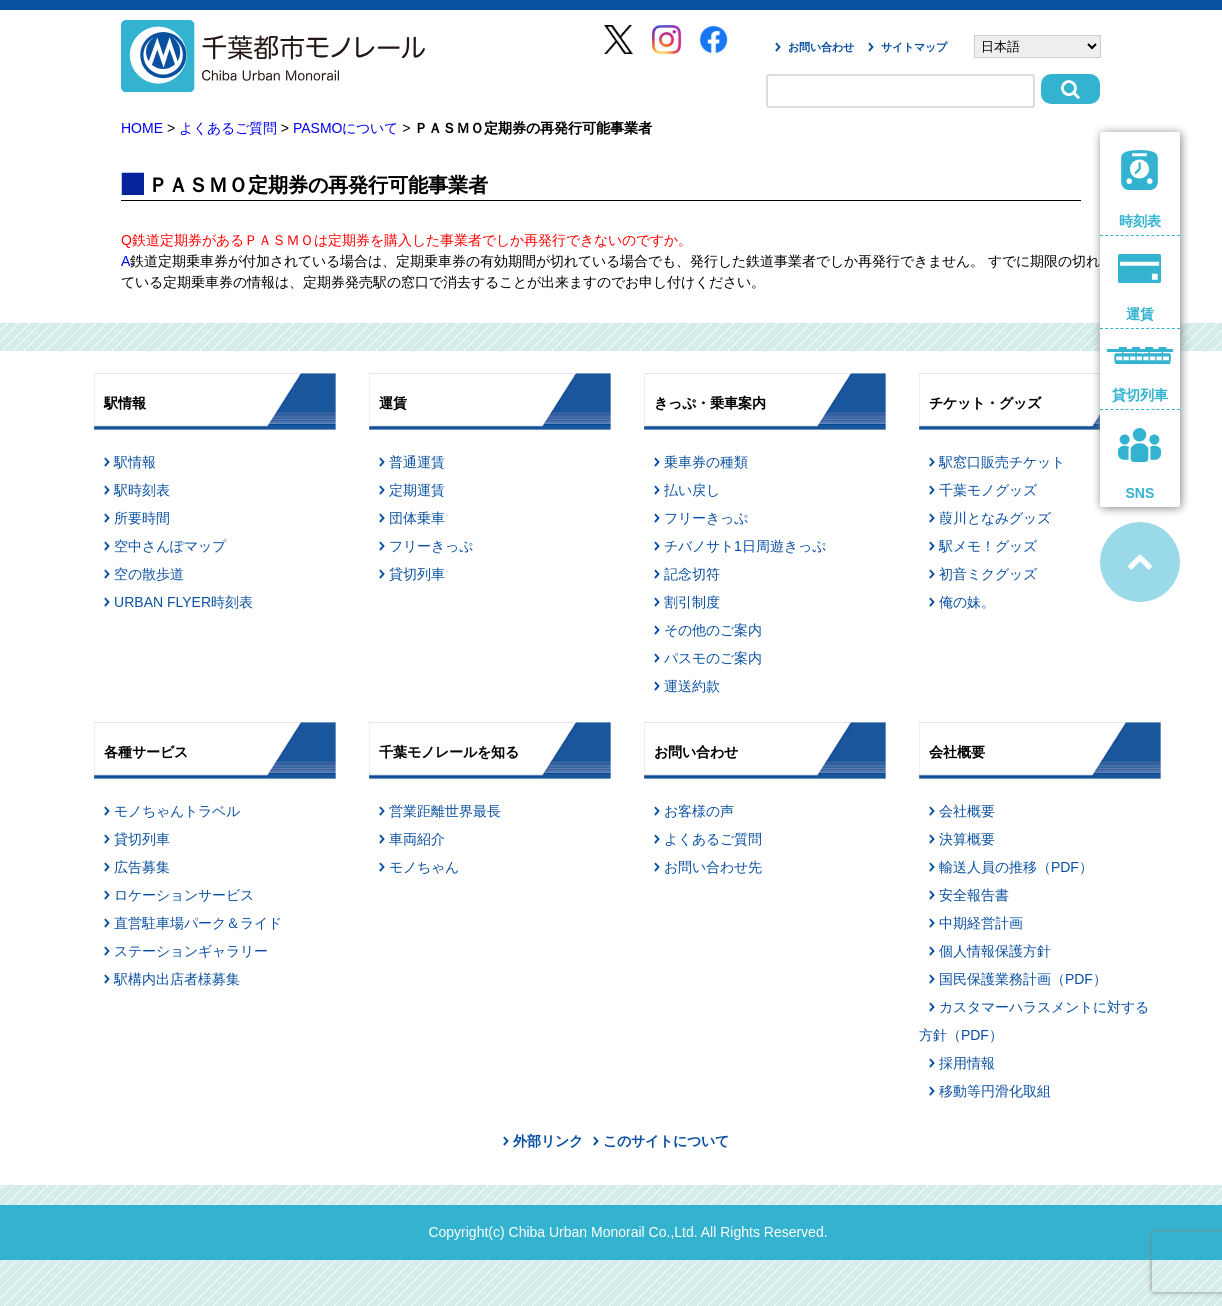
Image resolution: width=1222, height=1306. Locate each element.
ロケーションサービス (184, 895)
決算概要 (967, 839)
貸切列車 (417, 574)
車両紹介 (417, 839)
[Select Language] (1037, 46)
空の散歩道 (149, 574)
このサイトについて (666, 1141)
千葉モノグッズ (988, 490)
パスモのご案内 (713, 658)
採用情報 (967, 1063)
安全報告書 (974, 895)
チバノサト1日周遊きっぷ (745, 546)
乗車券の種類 (706, 462)
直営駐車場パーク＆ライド (198, 923)
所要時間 (142, 518)
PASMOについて (346, 128)
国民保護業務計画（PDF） (1023, 979)
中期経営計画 (981, 923)
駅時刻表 (142, 490)
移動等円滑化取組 (995, 1091)
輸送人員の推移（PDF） (1016, 867)
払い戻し (692, 490)
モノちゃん (424, 867)
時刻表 (1139, 189)
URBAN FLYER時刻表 (183, 602)
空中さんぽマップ (170, 546)
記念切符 (692, 574)
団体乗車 (417, 518)
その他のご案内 (713, 630)
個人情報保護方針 (995, 951)
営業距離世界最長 (445, 811)
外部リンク (548, 1141)
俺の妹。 (967, 602)
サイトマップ (914, 47)
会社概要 (967, 811)
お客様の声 (699, 811)
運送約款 (692, 686)
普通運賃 (417, 462)
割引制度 (692, 602)
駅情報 (135, 462)
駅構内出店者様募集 (177, 979)
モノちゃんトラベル (177, 811)
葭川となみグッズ (995, 518)
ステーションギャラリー (191, 951)
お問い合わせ (821, 47)
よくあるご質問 (228, 128)
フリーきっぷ (431, 546)
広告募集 (142, 867)
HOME (142, 128)
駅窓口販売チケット (1002, 462)
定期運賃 (417, 490)
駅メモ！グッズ (988, 546)
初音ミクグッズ (988, 574)
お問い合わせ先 (713, 867)
